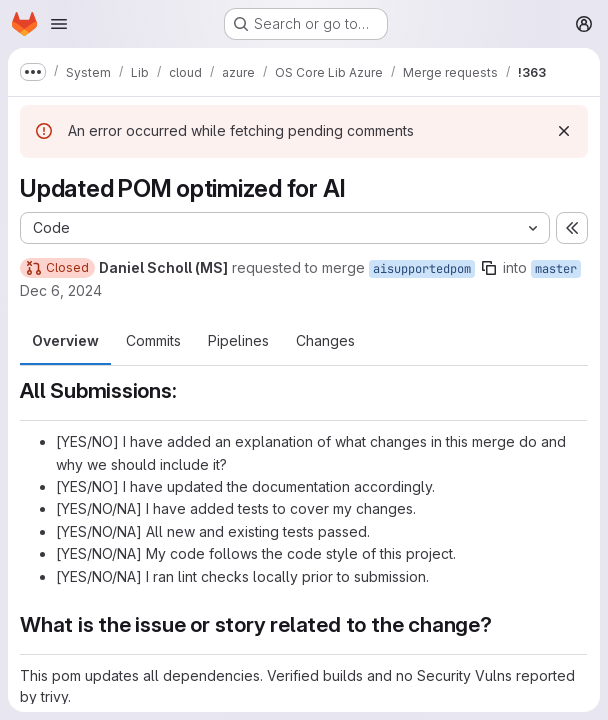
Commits (153, 340)
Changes (325, 340)
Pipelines (238, 340)
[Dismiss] (564, 131)
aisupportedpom (422, 269)
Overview (65, 340)
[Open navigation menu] (59, 24)
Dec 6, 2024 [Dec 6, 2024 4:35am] (61, 290)
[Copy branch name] (489, 268)
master (556, 269)
